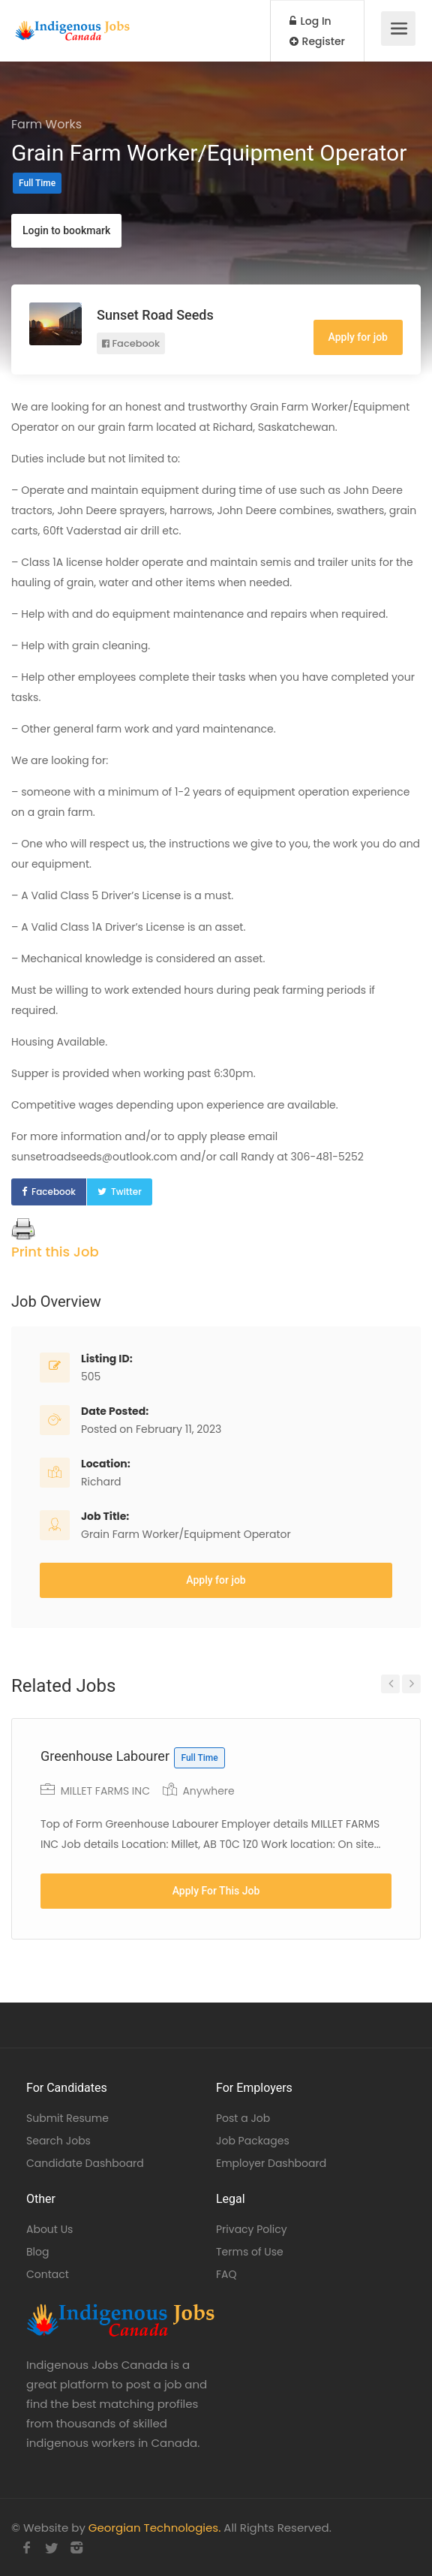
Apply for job (358, 337)
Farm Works (46, 124)
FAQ (226, 2274)
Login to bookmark (66, 230)
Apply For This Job (216, 1891)
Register (317, 41)
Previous (390, 1684)
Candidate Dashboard (85, 2163)
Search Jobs (58, 2140)
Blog (37, 2251)
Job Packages (253, 2140)
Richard (101, 1481)
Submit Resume (67, 2118)
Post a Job (243, 2118)
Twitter (126, 1191)
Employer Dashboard (271, 2163)
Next (411, 1684)
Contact (47, 2274)
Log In (311, 21)
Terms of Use (250, 2251)
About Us (49, 2229)
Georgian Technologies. (154, 2527)
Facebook (131, 343)
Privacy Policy (251, 2229)
